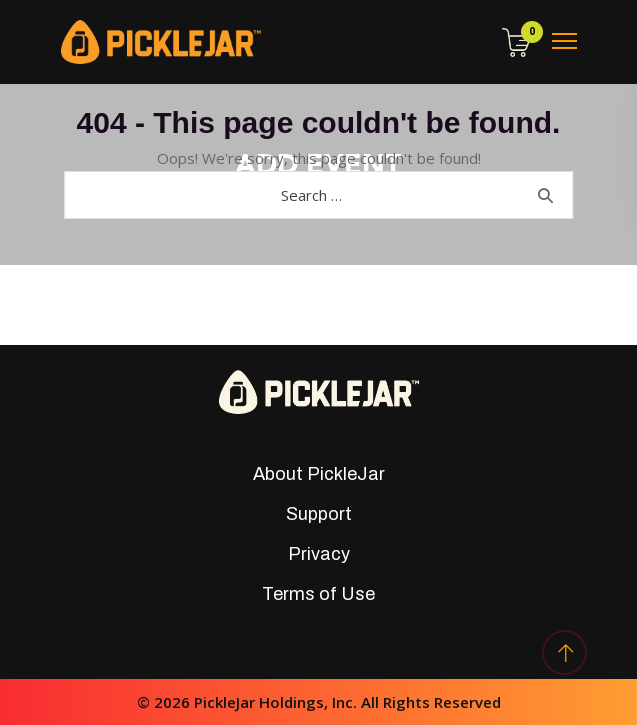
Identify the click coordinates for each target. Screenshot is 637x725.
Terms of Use (318, 594)
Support (319, 514)
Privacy (319, 554)
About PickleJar (319, 474)
